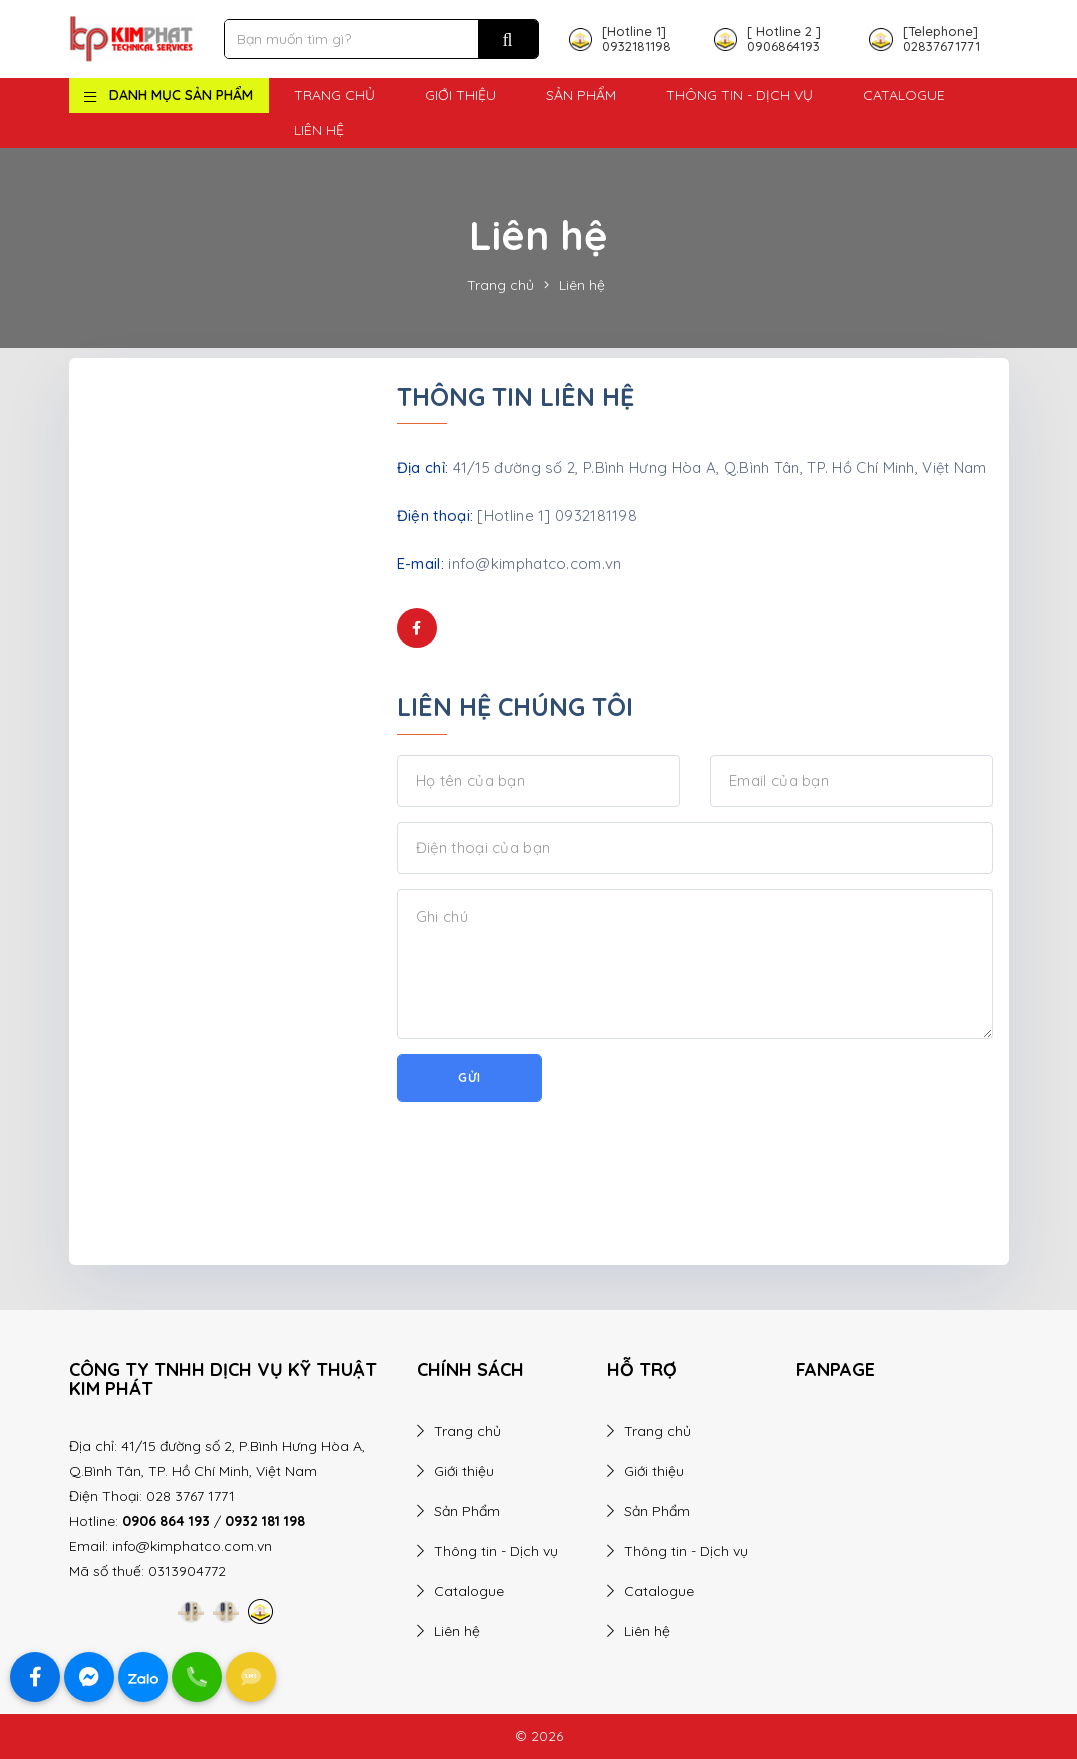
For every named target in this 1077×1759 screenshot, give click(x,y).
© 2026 (539, 1736)
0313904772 (187, 1571)
